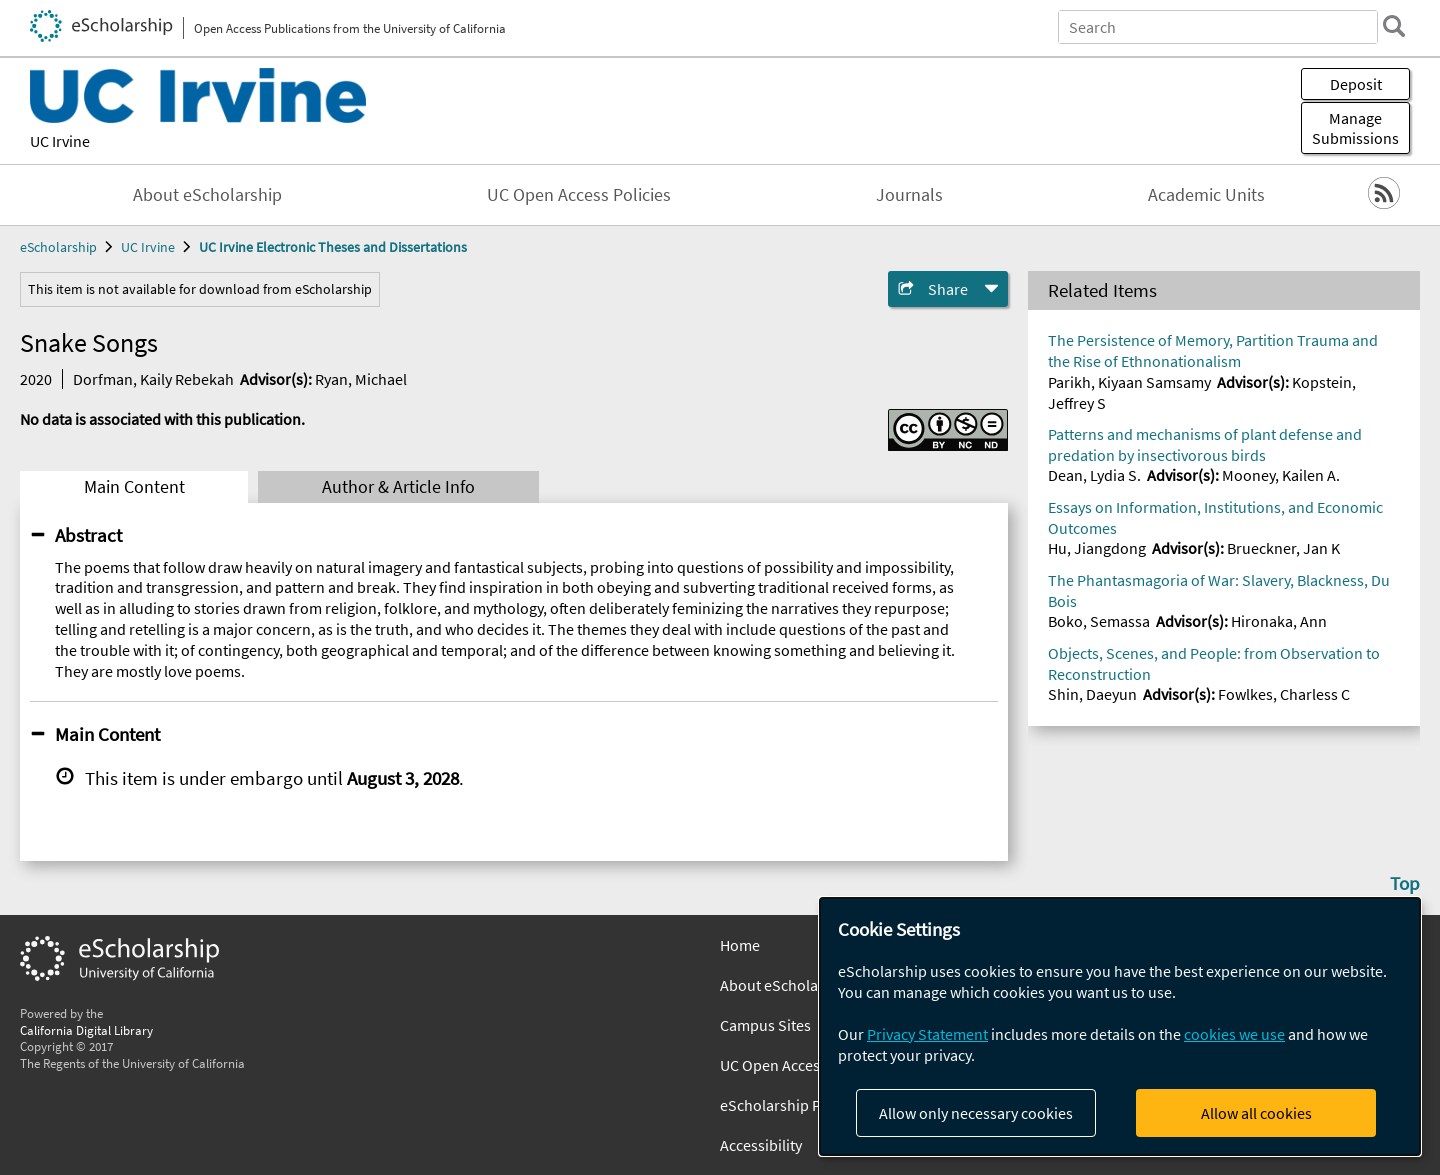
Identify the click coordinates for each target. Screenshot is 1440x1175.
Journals (909, 195)
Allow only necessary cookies (976, 1113)
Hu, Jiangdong (1097, 548)
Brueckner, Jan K (1283, 548)
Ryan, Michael (361, 379)
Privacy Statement (927, 1034)
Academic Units (1206, 195)
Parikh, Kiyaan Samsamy (1129, 382)
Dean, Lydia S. (1094, 475)
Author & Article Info (398, 487)
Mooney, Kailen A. (1281, 475)
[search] (1394, 26)
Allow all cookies (1256, 1113)
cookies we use (1234, 1034)
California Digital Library (86, 1030)
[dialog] (1120, 1026)
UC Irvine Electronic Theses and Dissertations (333, 247)
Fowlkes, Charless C (1284, 694)
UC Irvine (60, 141)
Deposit (1356, 84)
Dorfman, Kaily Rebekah (153, 379)
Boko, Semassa (1099, 621)
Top (1405, 883)
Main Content (134, 487)
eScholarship (58, 247)
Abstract (88, 535)
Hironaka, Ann (1279, 621)
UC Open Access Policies (579, 195)
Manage (1355, 128)
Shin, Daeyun (1092, 694)
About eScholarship (207, 195)
